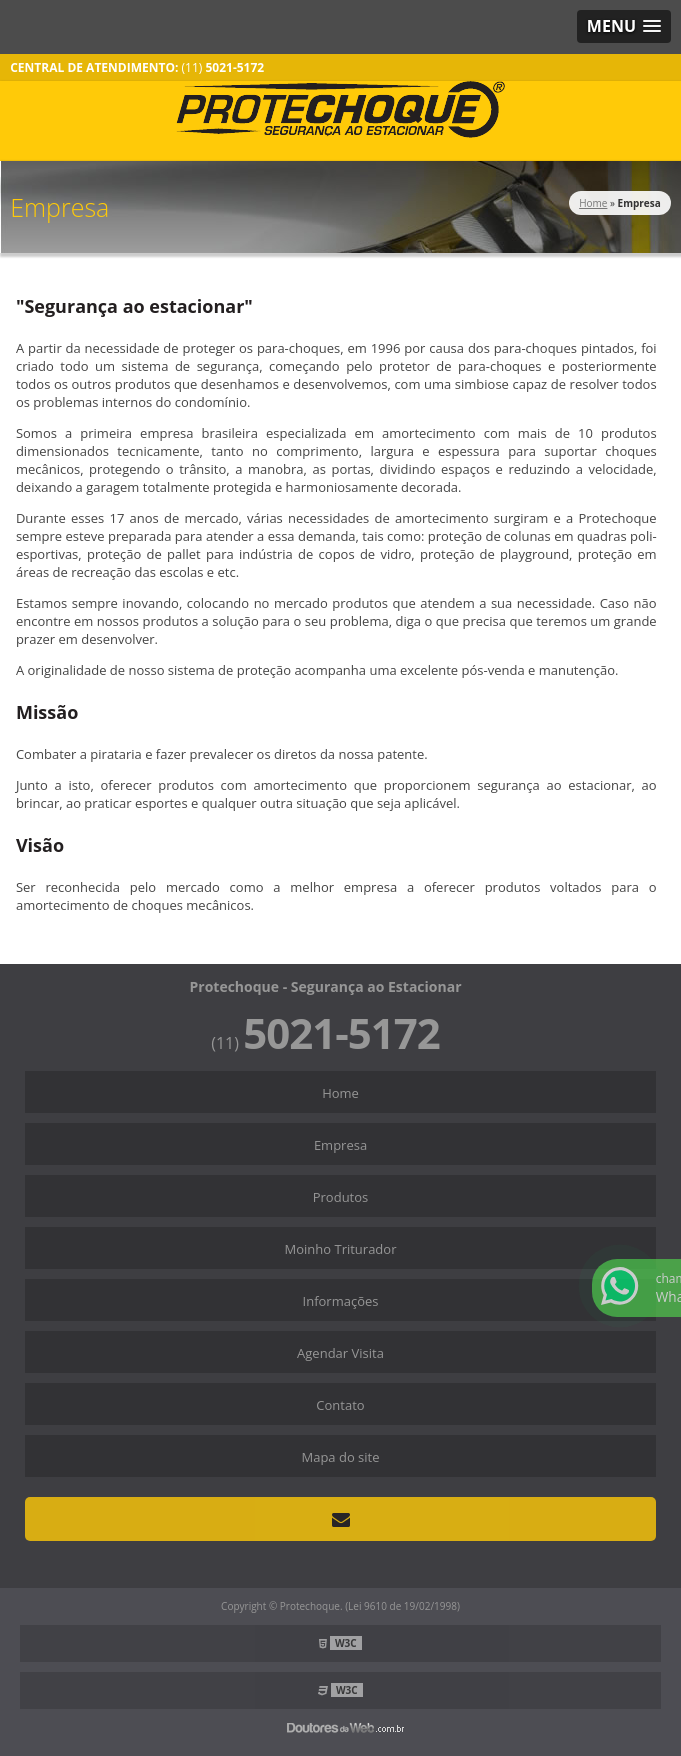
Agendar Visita (340, 1353)
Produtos (341, 1197)
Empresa (340, 1145)
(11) (223, 67)
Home (340, 1093)
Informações (341, 1301)
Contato (340, 1405)
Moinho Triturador (341, 1249)
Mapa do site (340, 1457)
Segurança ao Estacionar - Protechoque (340, 109)
